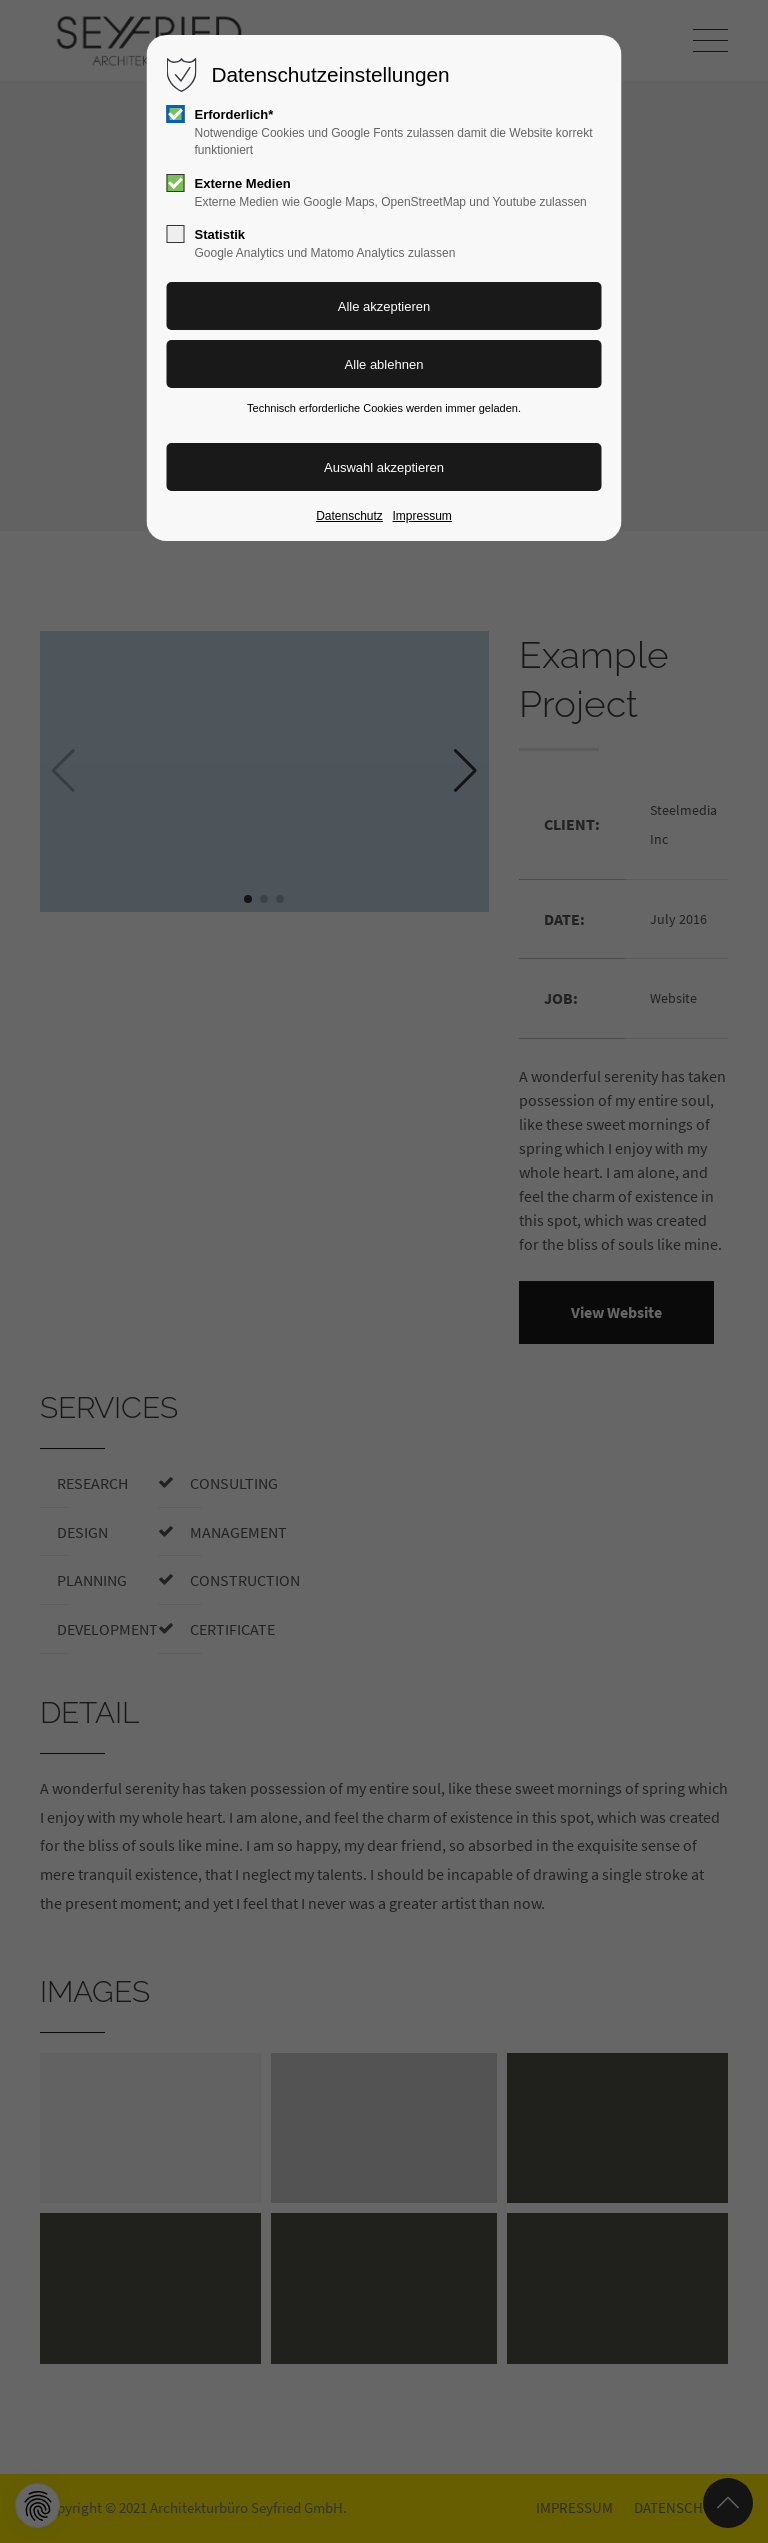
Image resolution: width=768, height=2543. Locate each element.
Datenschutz (349, 516)
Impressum (421, 516)
